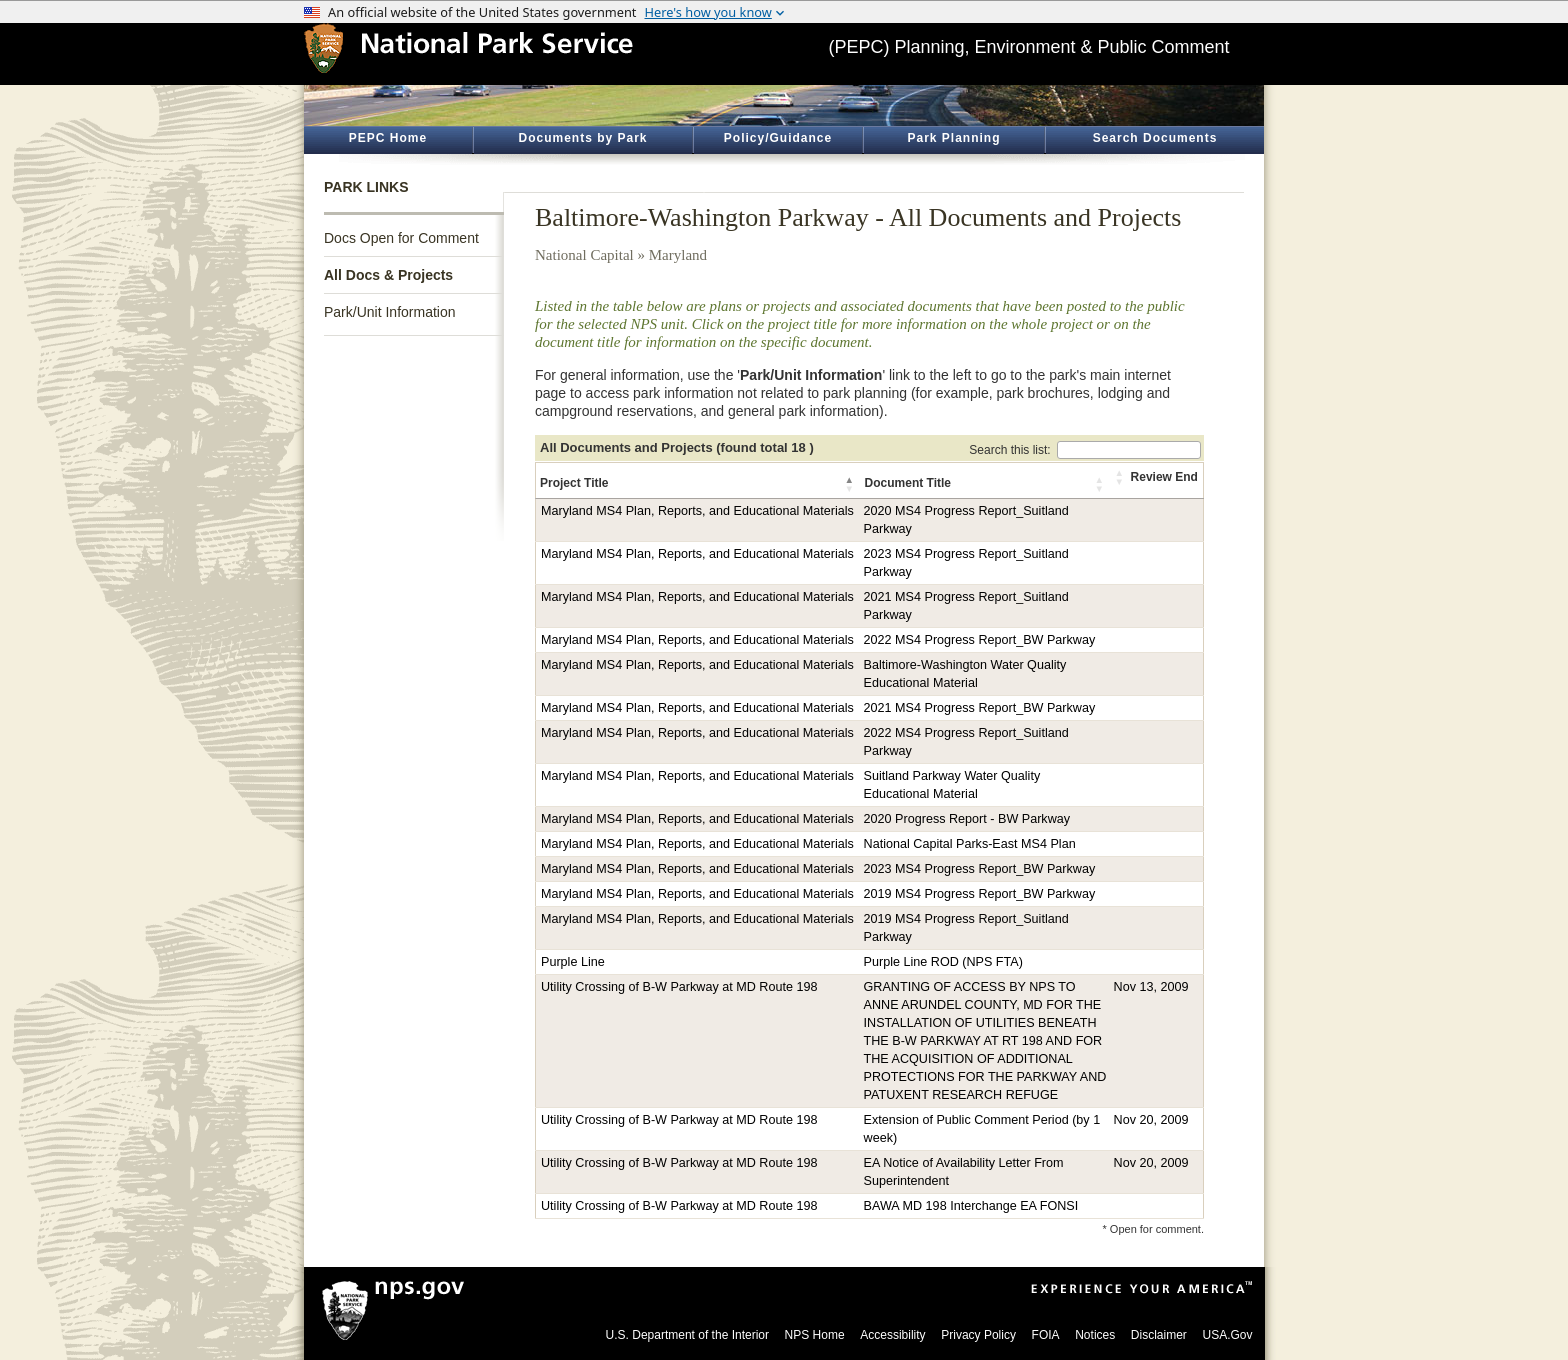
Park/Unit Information (390, 312)
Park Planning (953, 138)
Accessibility (892, 1335)
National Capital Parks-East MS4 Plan (970, 844)
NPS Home (815, 1335)
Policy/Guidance (778, 138)
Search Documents (1155, 138)
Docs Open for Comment (401, 238)
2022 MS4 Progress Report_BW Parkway (980, 640)
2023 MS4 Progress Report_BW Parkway (980, 869)
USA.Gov (1227, 1335)
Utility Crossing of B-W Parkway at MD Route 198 (679, 987)
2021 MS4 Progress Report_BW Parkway (980, 708)
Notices (1095, 1335)
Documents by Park (582, 138)
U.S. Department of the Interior (687, 1335)
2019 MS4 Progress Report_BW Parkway (980, 894)
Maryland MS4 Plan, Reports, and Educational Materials (697, 511)
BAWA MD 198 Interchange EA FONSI (971, 1206)
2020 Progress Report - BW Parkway (967, 819)
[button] (851, 484)
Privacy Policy (978, 1335)
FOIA (1046, 1335)
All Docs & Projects (388, 275)
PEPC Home (388, 138)
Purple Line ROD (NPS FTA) (943, 962)
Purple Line (573, 962)
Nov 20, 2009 (1151, 1120)
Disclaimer (1159, 1335)
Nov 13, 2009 (1151, 987)
